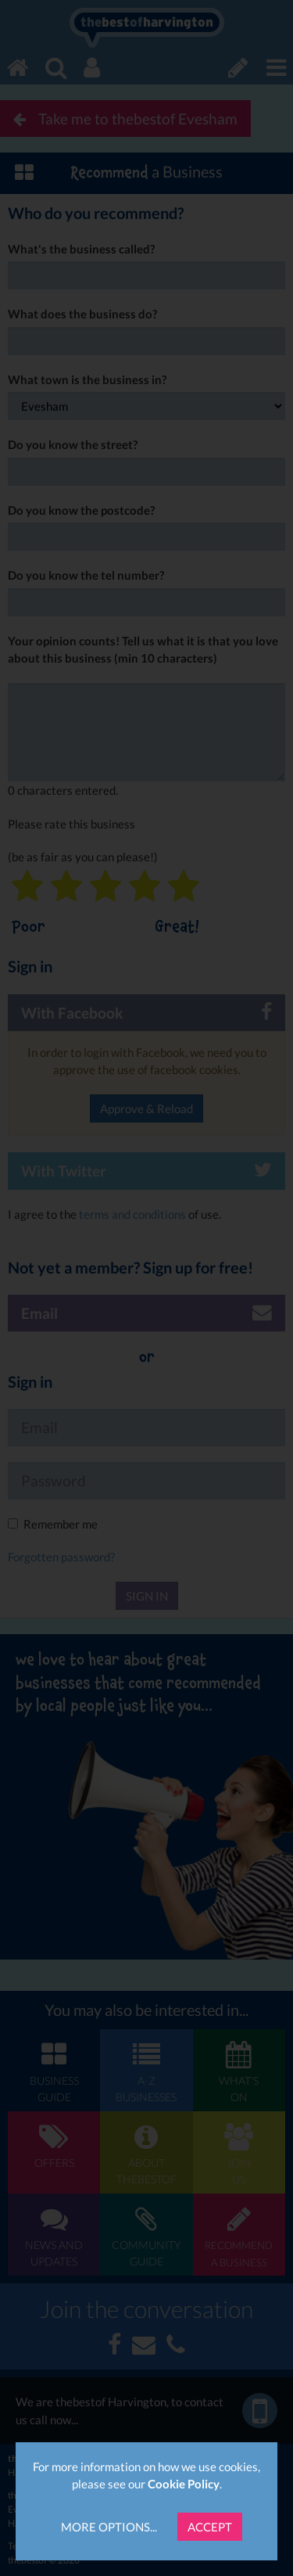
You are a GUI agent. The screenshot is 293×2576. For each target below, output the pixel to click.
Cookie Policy (184, 2484)
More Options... (109, 2527)
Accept (210, 2527)
